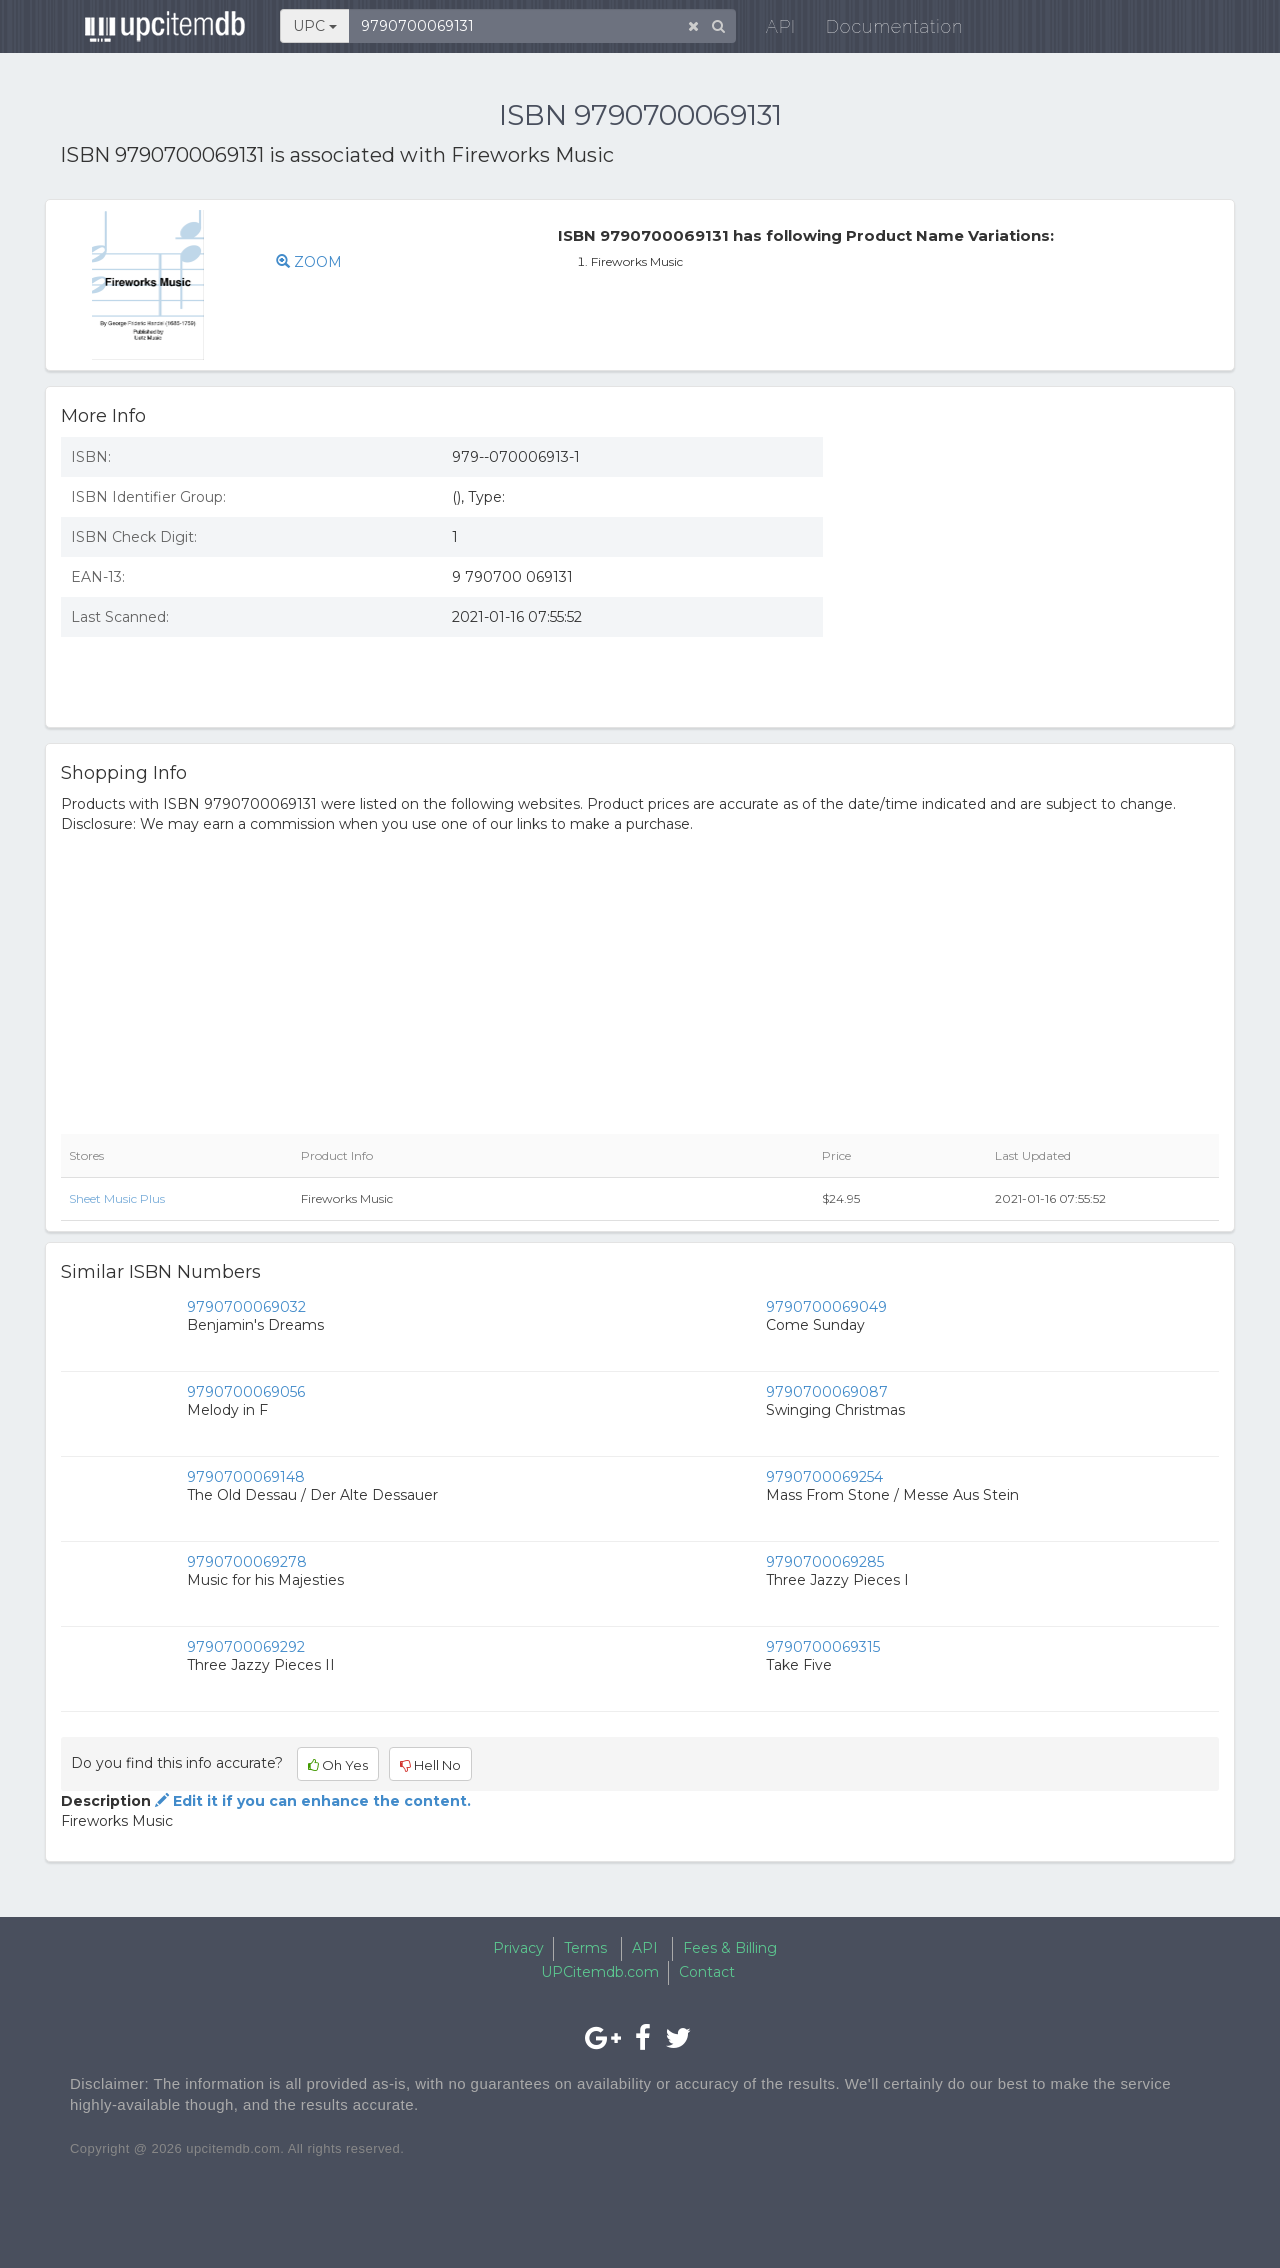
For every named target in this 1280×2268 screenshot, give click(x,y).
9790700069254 (824, 1477)
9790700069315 (823, 1647)
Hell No (430, 1765)
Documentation (884, 29)
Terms (585, 1948)
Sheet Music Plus (117, 1198)
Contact (707, 1972)
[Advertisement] (1036, 567)
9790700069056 (246, 1392)
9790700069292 (246, 1647)
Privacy (518, 1948)
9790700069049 (826, 1307)
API (771, 29)
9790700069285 (825, 1562)
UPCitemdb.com (600, 1972)
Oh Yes (338, 1765)
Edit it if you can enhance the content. (311, 1801)
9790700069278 (247, 1562)
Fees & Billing (730, 1948)
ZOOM (309, 262)
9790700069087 (827, 1392)
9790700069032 (246, 1307)
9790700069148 (246, 1477)
